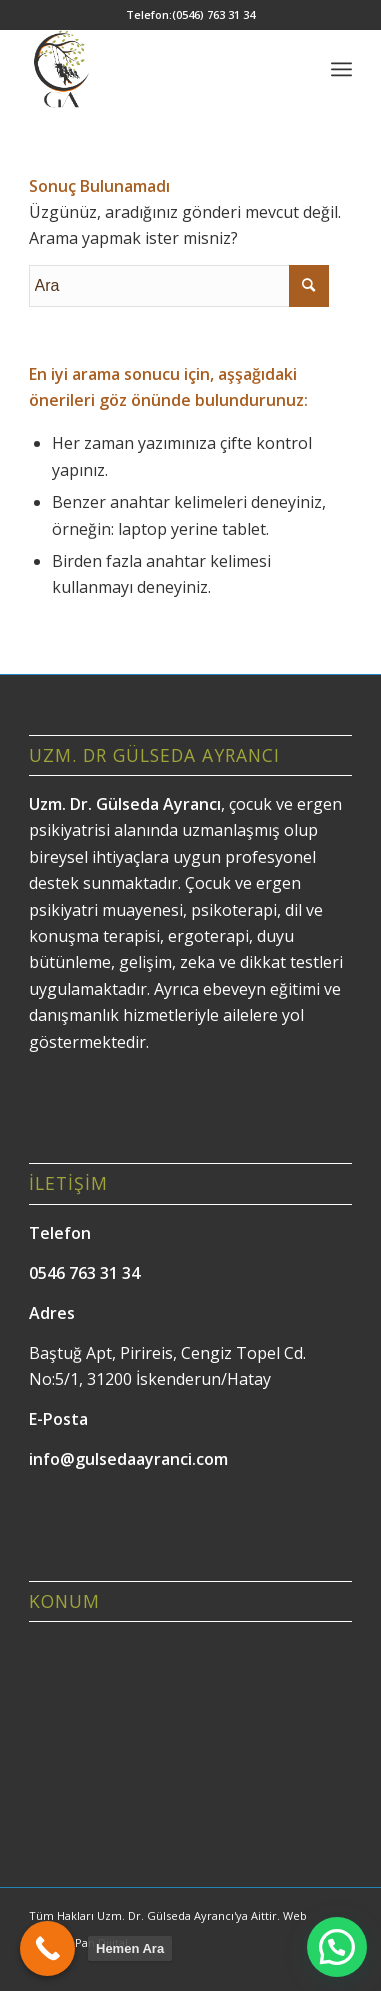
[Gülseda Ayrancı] (158, 69)
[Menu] (341, 69)
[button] (337, 1947)
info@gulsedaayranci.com (128, 1459)
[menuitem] (341, 69)
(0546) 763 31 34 (213, 14)
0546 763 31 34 (84, 1273)
